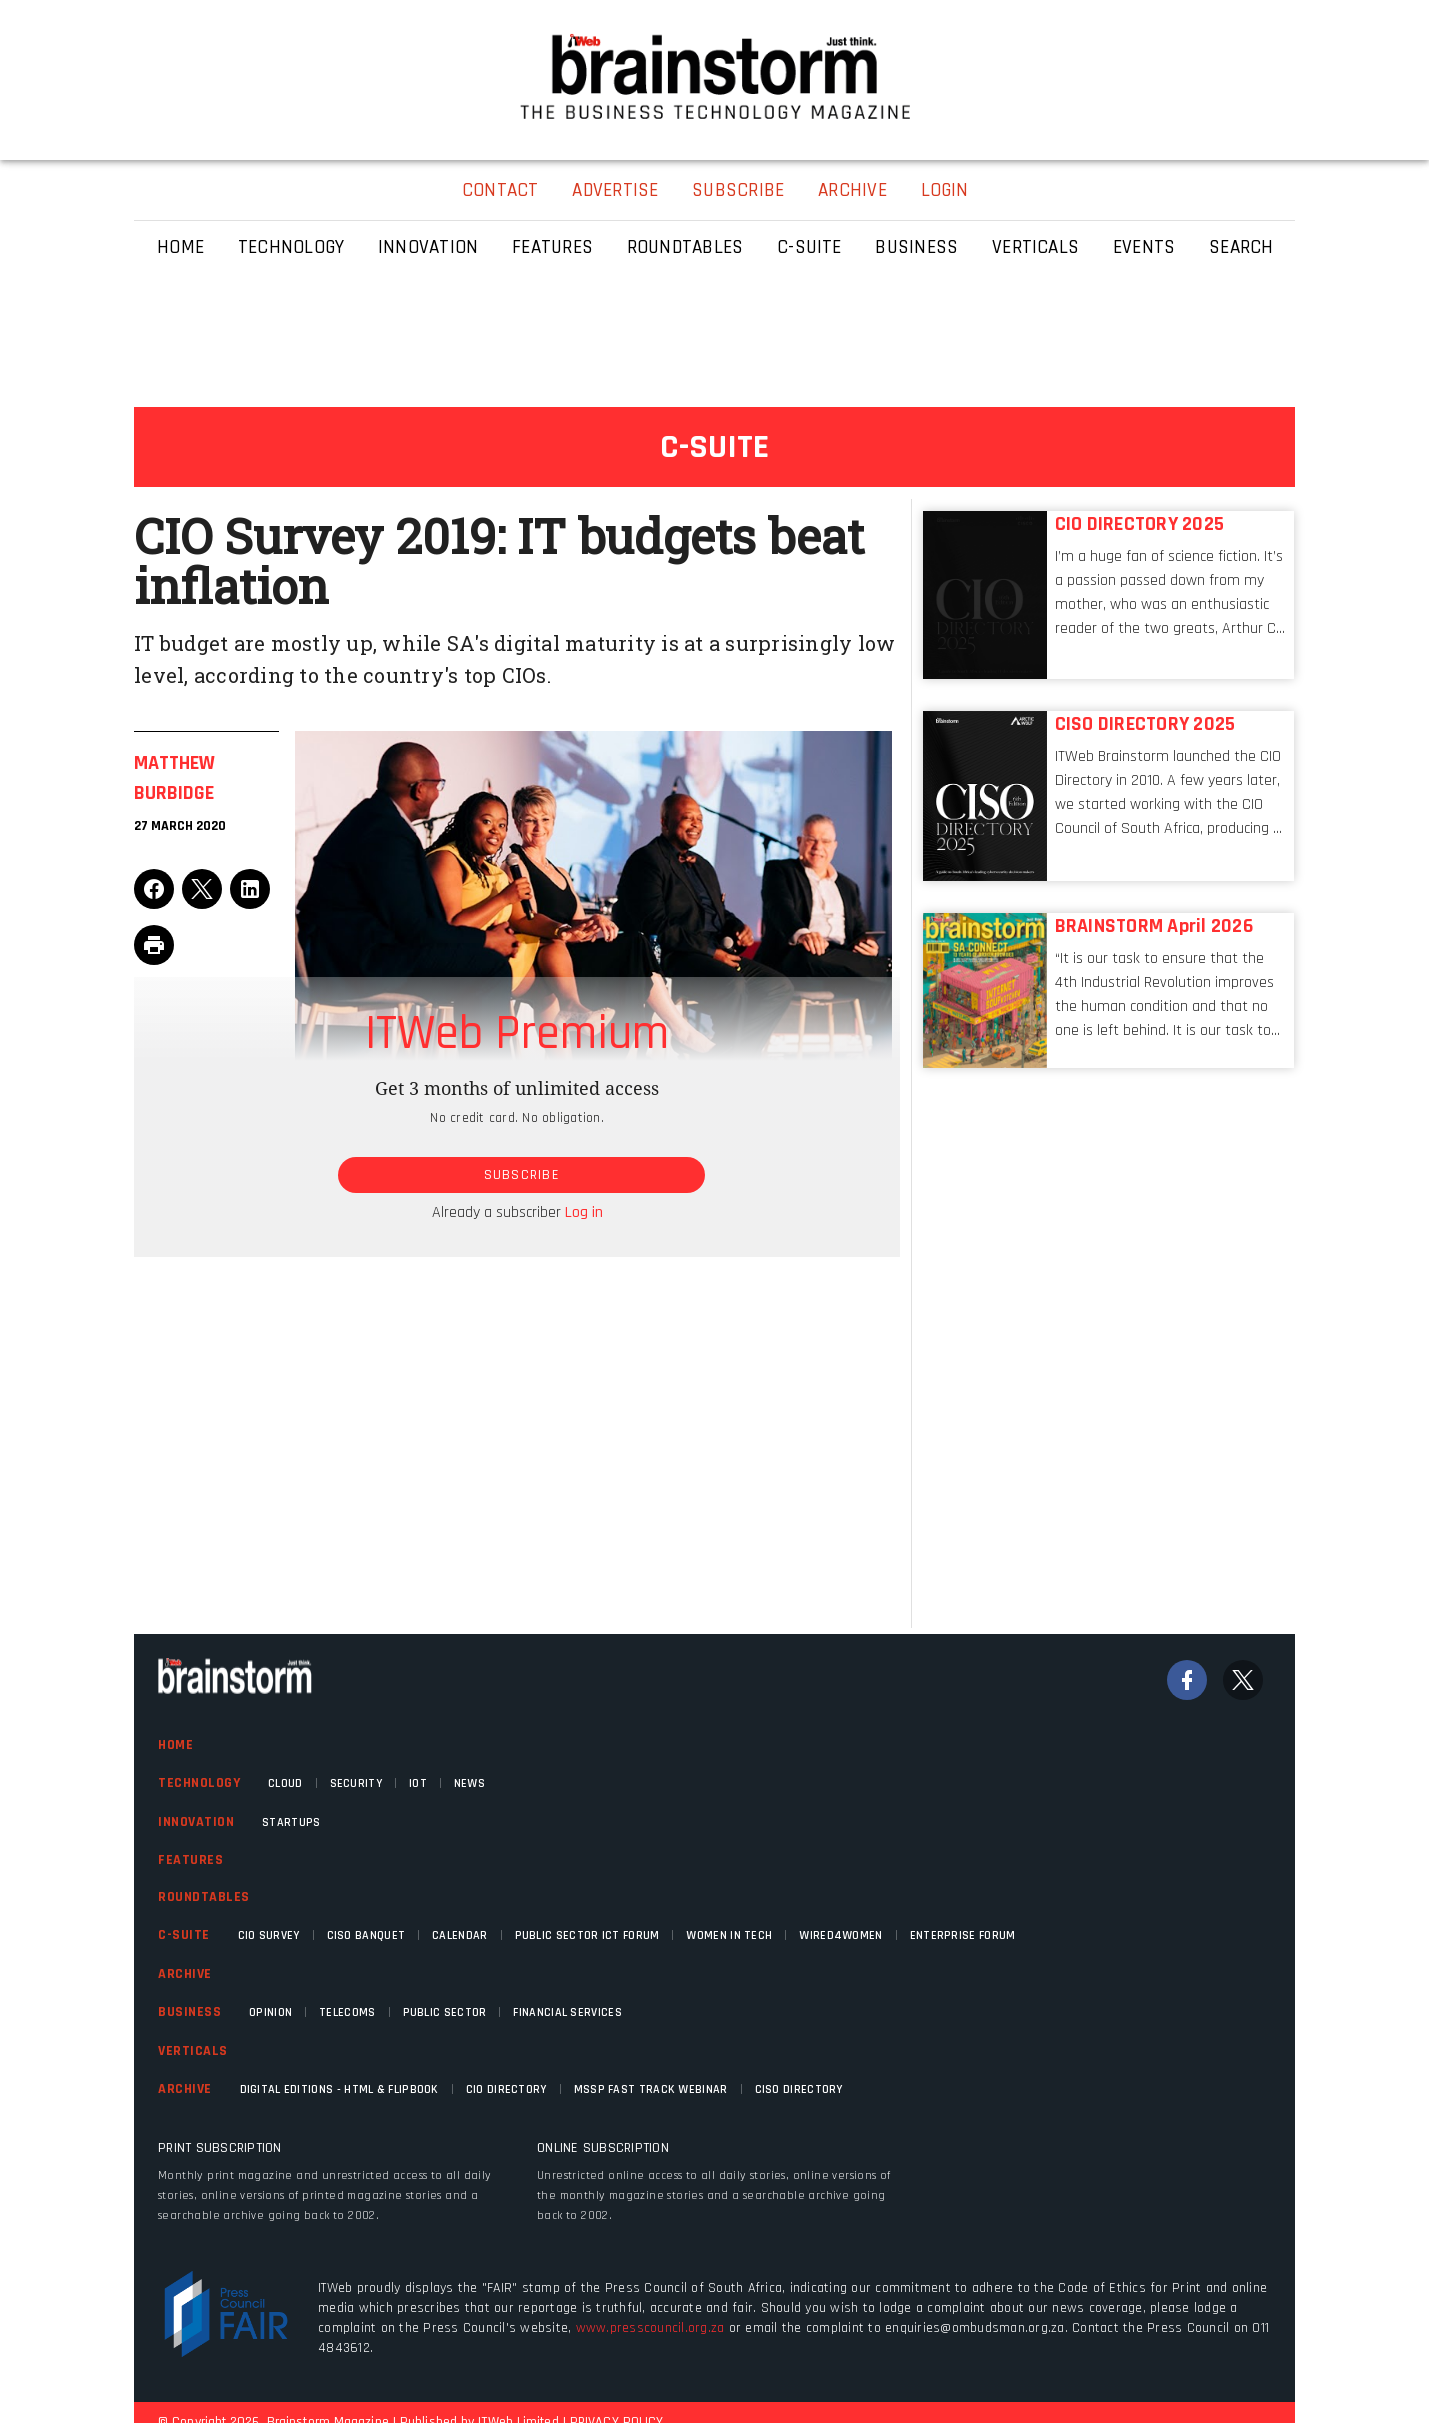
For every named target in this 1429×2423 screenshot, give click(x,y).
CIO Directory (506, 2089)
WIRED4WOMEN (840, 1935)
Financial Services (567, 2012)
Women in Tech (729, 1935)
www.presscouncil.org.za (650, 2328)
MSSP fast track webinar (651, 2089)
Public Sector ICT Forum (587, 1935)
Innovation (196, 1822)
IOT (418, 1783)
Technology (199, 1783)
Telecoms (347, 2012)
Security (356, 1783)
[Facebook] (1187, 1680)
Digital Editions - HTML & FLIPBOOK (339, 2089)
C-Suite (184, 1935)
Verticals (193, 2051)
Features (190, 1860)
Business (189, 2012)
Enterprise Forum (963, 1935)
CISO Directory (799, 2089)
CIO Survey (269, 1935)
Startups (291, 1822)
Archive (185, 1974)
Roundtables (204, 1897)
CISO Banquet (366, 1935)
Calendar (459, 1935)
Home (175, 1745)
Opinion (270, 2012)
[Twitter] (1243, 1680)
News (469, 1783)
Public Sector (445, 2012)
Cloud (285, 1783)
